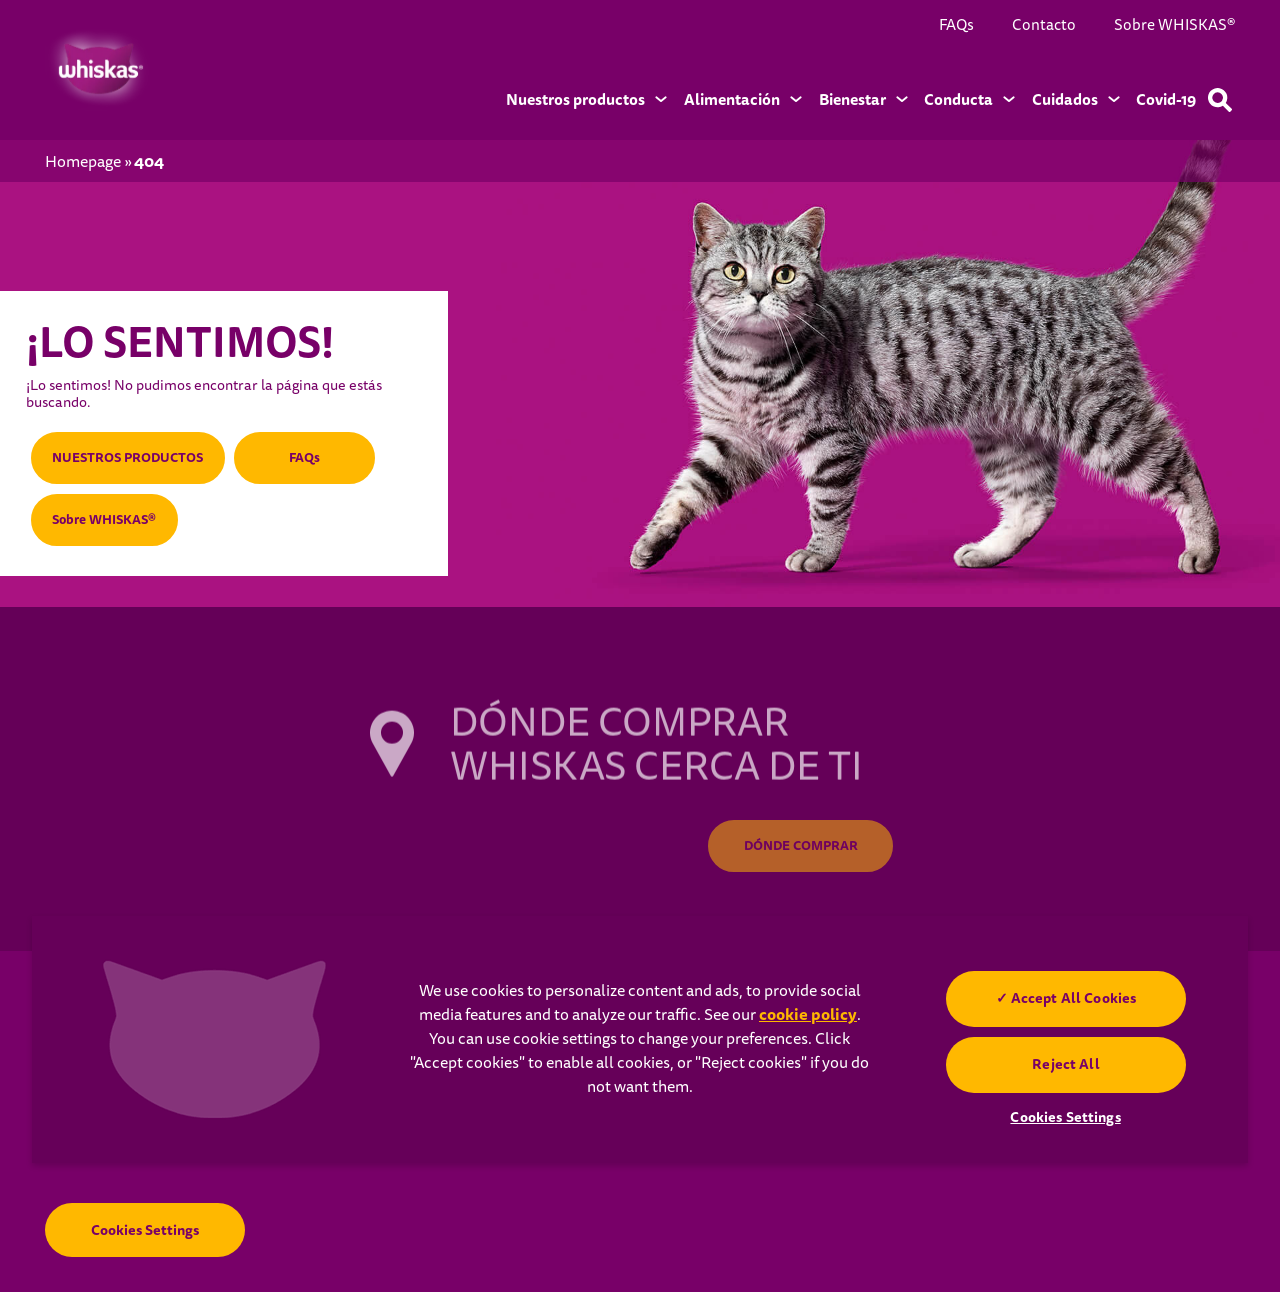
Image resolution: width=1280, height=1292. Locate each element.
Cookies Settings (145, 1234)
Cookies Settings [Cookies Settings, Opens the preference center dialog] (1065, 1117)
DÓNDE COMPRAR (801, 848)
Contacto (1044, 25)
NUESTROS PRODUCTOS (137, 451)
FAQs (956, 25)
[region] (640, 1039)
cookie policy (808, 1014)
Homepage (83, 162)
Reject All (1065, 1064)
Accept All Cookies (1073, 998)
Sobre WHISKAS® (1174, 25)
